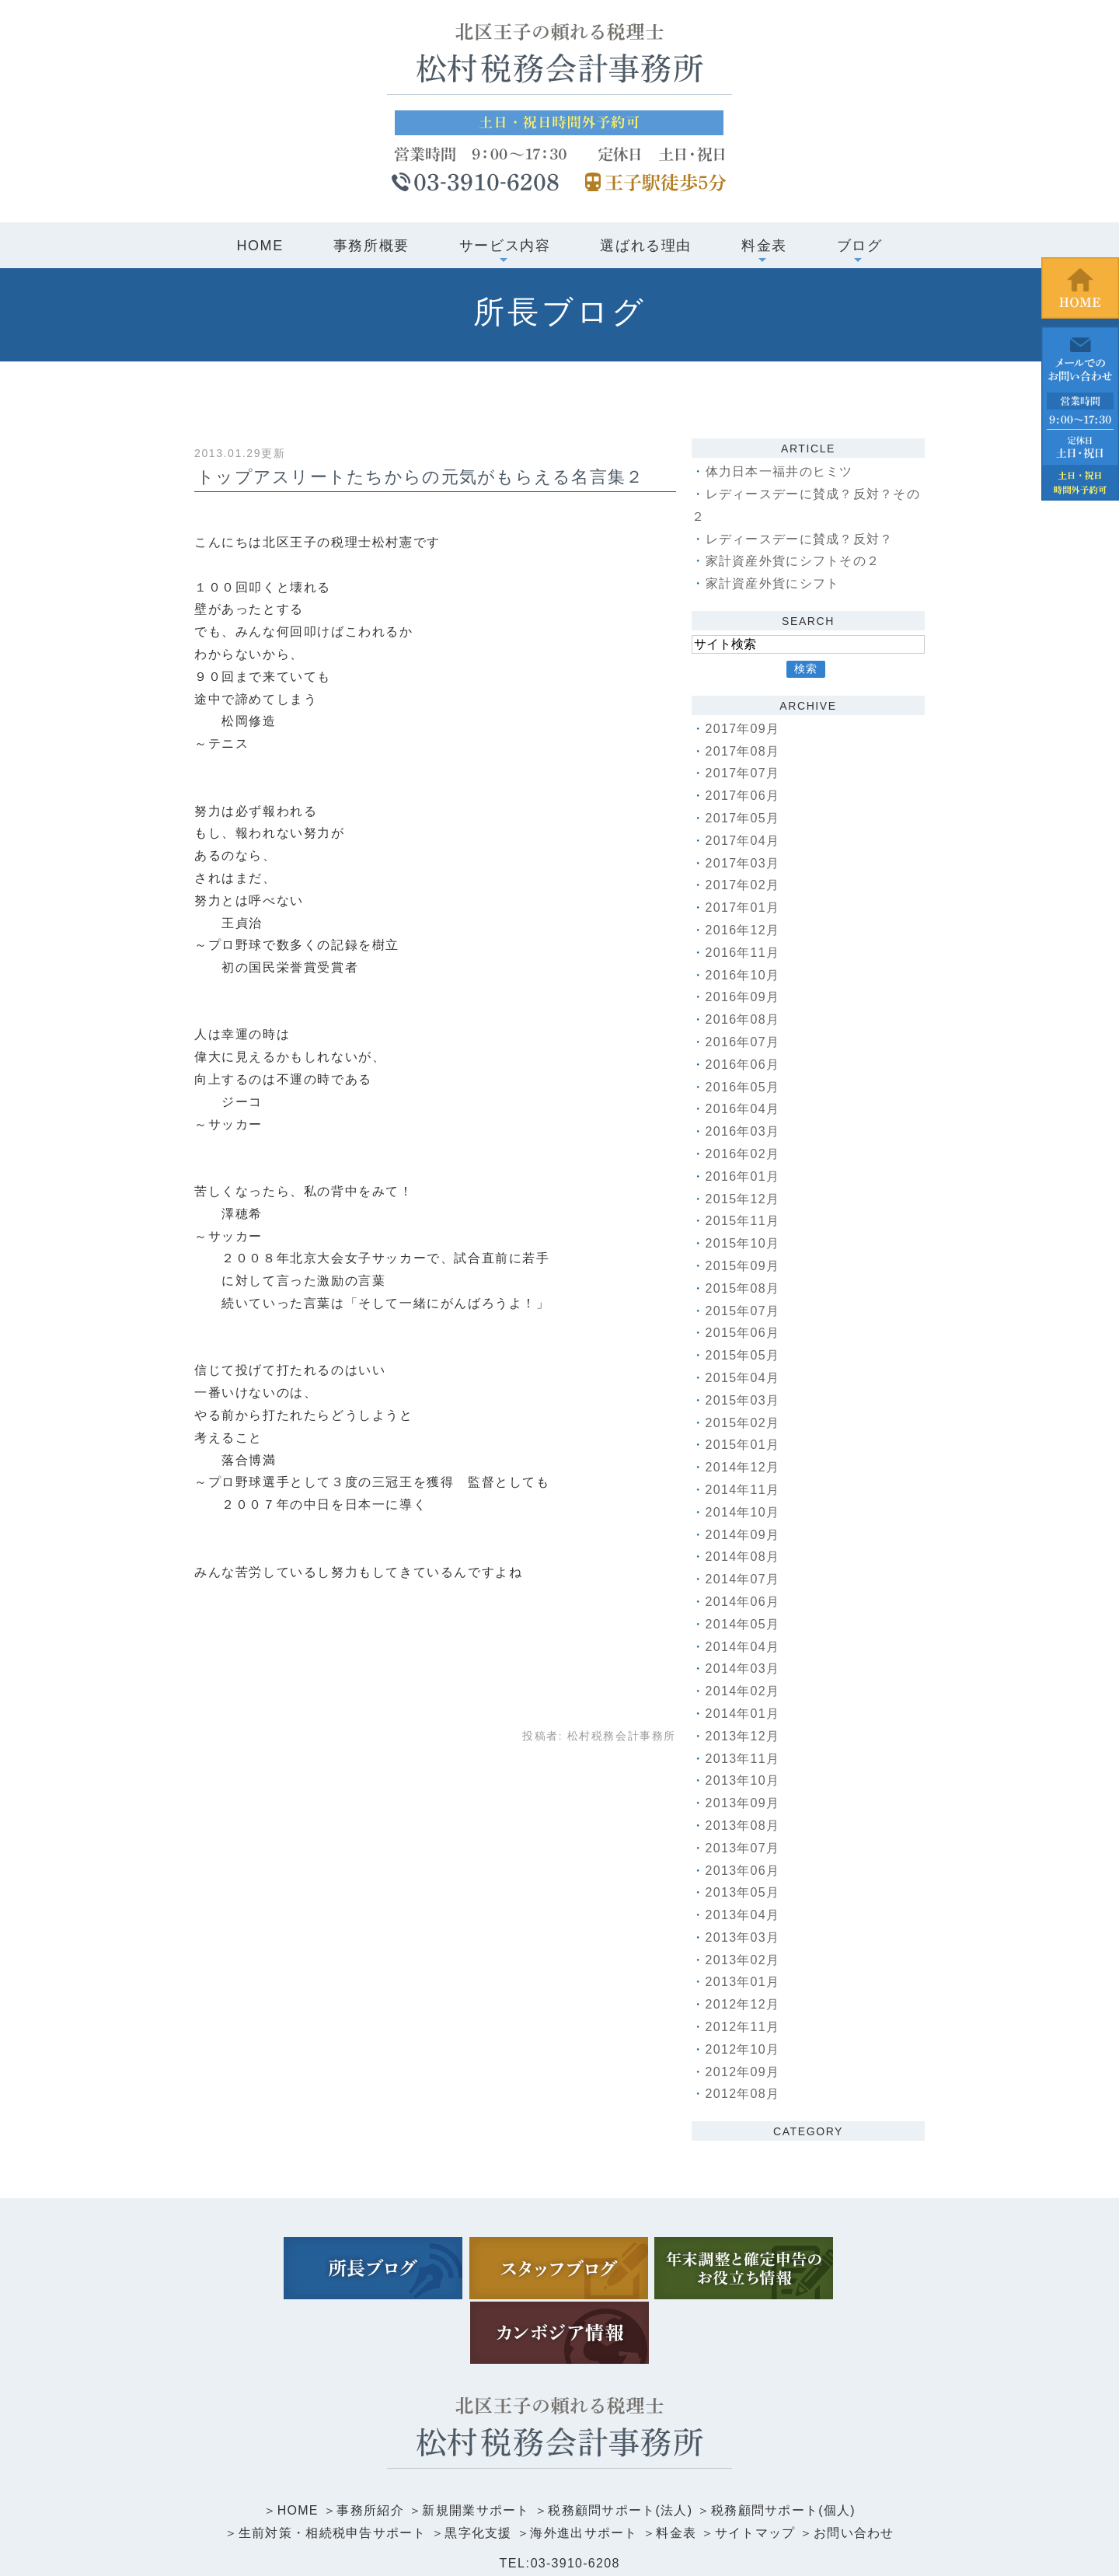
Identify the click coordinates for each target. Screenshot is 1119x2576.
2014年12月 (744, 1467)
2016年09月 (744, 997)
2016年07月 (744, 1042)
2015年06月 (744, 1332)
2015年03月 (744, 1400)
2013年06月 (744, 1870)
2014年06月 (744, 1601)
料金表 (678, 2462)
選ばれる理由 (646, 245)
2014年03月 (744, 1668)
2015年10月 (744, 1243)
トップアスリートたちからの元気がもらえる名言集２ (423, 477)
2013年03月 (744, 1937)
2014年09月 (744, 1534)
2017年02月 (744, 885)
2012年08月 (744, 2093)
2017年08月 (744, 751)
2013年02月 (744, 1960)
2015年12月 (744, 1199)
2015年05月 (744, 1355)
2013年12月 (744, 1736)
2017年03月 (744, 863)
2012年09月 (744, 2072)
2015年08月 (744, 1288)
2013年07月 (744, 1848)
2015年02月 (744, 1422)
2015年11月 (744, 1220)
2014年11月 (744, 1489)
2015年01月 (744, 1444)
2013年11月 (744, 1758)
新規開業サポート (474, 2439)
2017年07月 (744, 773)
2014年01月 (744, 1713)
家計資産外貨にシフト (774, 583)
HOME (259, 245)
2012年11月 (744, 2026)
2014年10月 (744, 1512)
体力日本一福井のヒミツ (781, 471)
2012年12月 (744, 2004)
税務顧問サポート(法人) (621, 2439)
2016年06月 (744, 1064)
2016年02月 (744, 1154)
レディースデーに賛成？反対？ (801, 539)
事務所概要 (371, 245)
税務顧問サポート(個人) (787, 2439)
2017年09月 (744, 728)
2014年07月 (744, 1579)
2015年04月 (744, 1377)
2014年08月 (744, 1556)
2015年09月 (744, 1265)
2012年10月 (744, 2049)
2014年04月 (744, 1646)
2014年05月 (744, 1624)
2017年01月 (744, 907)
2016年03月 (744, 1131)
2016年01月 (744, 1176)
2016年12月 (744, 930)
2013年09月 (744, 1803)
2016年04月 (744, 1108)
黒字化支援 (477, 2462)
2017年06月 (744, 795)
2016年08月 (744, 1019)
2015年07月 (744, 1311)
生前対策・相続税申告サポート (328, 2462)
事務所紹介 (367, 2439)
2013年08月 (744, 1825)
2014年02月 (744, 1691)
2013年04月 (744, 1915)
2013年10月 (744, 1780)
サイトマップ (758, 2462)
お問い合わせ (858, 2462)
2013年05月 (744, 1892)
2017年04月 (744, 840)
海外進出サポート (585, 2462)
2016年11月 (744, 952)
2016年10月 (744, 975)
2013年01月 (744, 1981)
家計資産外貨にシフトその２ (795, 560)
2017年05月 (744, 818)
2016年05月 (744, 1087)
